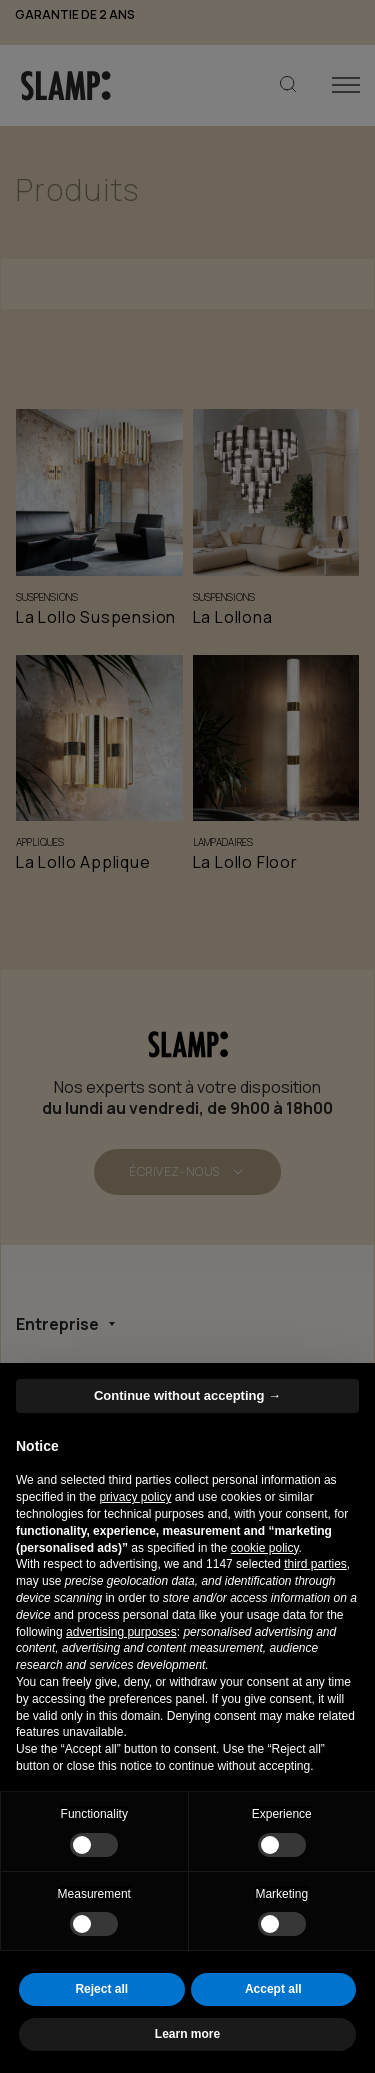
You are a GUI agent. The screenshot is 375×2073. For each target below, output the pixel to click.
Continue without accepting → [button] (187, 1395)
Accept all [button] (273, 1989)
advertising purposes (121, 1632)
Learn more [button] (187, 2034)
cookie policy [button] (265, 1548)
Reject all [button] (101, 1989)
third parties (315, 1564)
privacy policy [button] (135, 1497)
